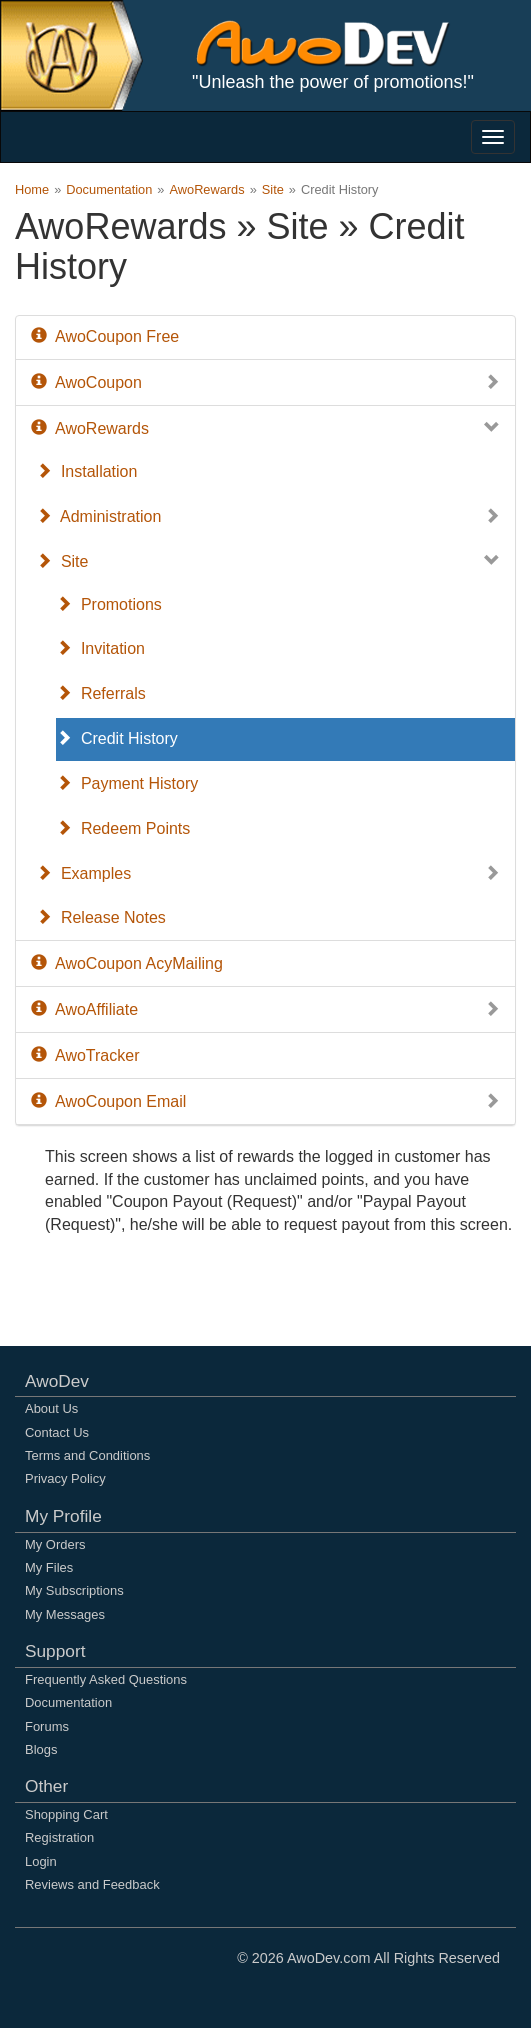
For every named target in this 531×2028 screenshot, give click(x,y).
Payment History (127, 783)
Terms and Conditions (87, 1455)
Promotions (109, 604)
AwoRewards (206, 189)
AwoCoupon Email (265, 1102)
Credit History (117, 738)
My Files (49, 1567)
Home (32, 189)
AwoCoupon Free (105, 336)
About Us (51, 1408)
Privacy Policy (65, 1478)
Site (273, 189)
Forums (47, 1726)
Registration (59, 1837)
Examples (268, 874)
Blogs (41, 1749)
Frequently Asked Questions (106, 1679)
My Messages (65, 1614)
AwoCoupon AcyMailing (127, 963)
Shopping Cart (66, 1814)
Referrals (101, 693)
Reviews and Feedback (92, 1884)
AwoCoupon (265, 383)
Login (41, 1861)
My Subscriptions (74, 1590)
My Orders (55, 1544)
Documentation (109, 189)
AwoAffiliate (265, 1010)
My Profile (63, 1516)
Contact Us (57, 1432)
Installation (86, 471)
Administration (268, 517)
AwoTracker (85, 1055)
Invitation (100, 648)
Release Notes (101, 917)
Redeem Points (123, 828)
